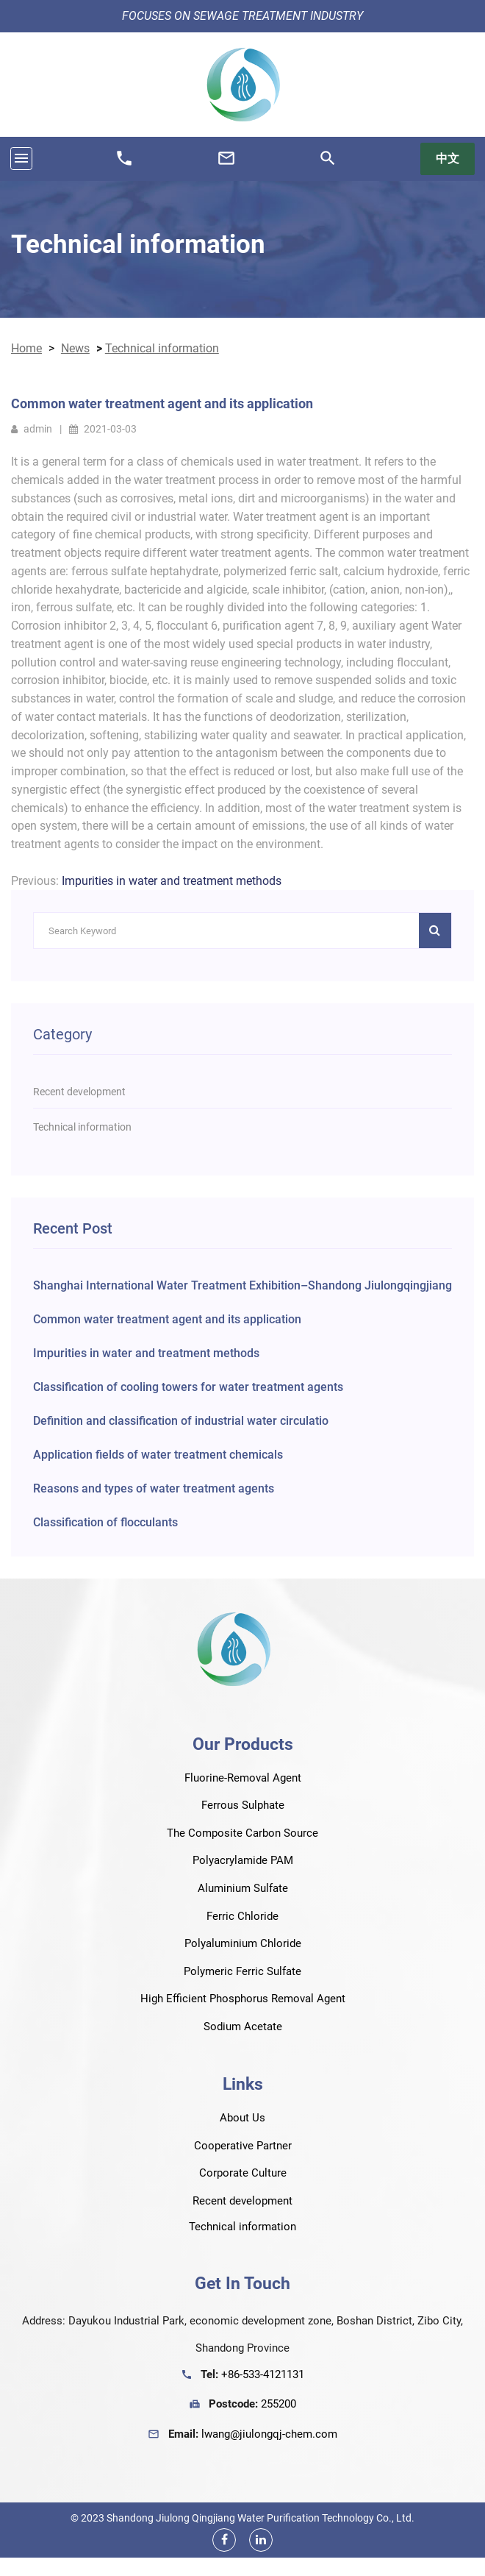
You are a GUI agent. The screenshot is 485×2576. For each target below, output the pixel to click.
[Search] (327, 164)
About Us (242, 2117)
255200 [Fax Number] (278, 2403)
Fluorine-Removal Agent (242, 1778)
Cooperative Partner (243, 2145)
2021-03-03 (103, 429)
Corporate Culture (243, 2173)
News (75, 348)
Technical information (138, 244)
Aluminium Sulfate (243, 1888)
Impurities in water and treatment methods (171, 881)
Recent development (242, 2200)
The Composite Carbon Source (242, 1833)
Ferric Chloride (242, 1916)
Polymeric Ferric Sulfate (242, 1971)
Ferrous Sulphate (242, 1805)
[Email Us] (226, 164)
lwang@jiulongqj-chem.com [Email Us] (269, 2434)
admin (31, 429)
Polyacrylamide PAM (243, 1860)
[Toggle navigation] (21, 159)
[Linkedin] (261, 2540)
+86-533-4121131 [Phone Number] (262, 2374)
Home (26, 348)
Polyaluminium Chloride (242, 1943)
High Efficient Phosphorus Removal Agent (242, 1998)
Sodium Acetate (243, 2026)
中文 (447, 159)
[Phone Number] (124, 164)
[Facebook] (224, 2540)
